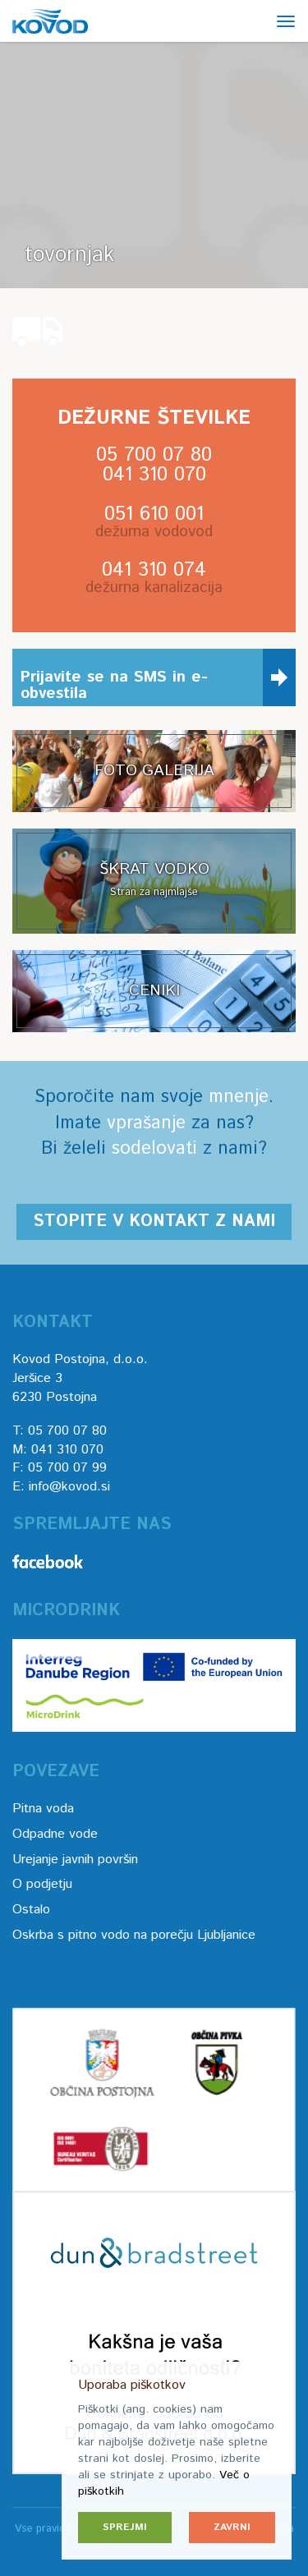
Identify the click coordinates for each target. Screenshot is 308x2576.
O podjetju (42, 1884)
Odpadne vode (55, 1834)
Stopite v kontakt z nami (154, 1221)
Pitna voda (43, 1808)
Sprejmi (125, 2527)
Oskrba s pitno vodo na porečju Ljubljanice (133, 1935)
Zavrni (232, 2527)
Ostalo (31, 1909)
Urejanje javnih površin (75, 1859)
